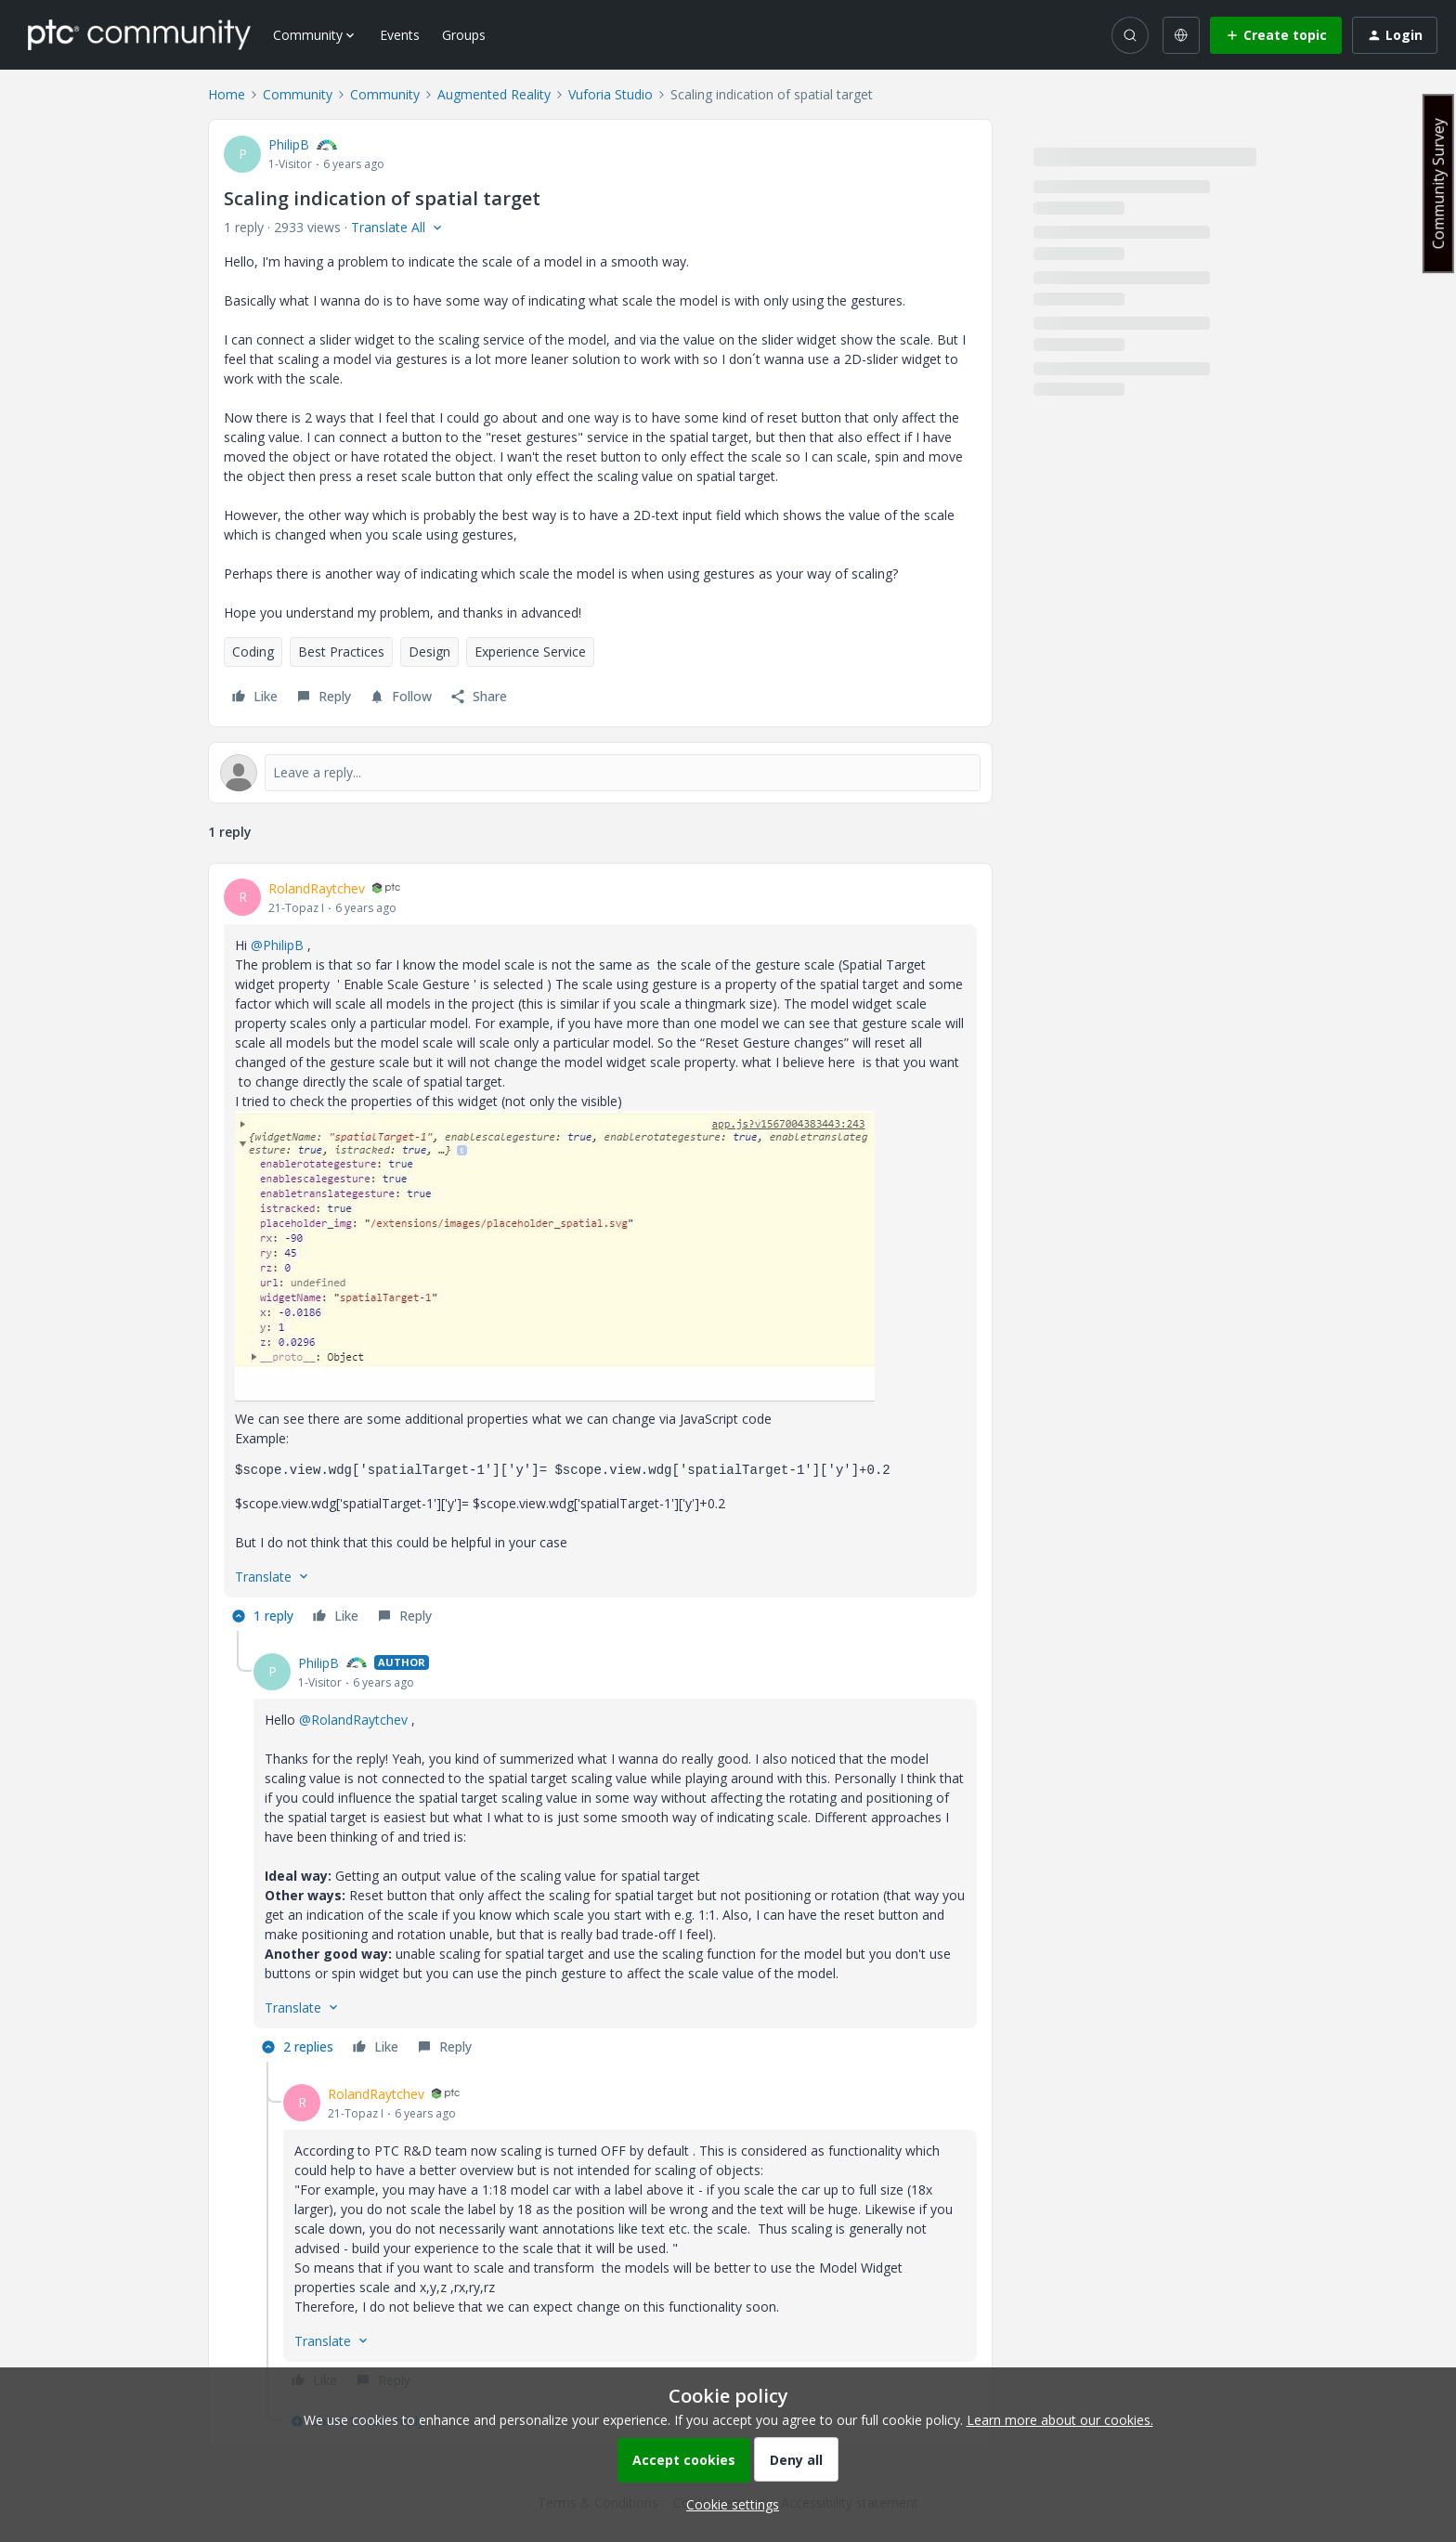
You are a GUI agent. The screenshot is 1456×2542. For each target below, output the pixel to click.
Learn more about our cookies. (1060, 2420)
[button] (1276, 35)
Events (400, 35)
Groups (464, 35)
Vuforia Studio (610, 94)
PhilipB (288, 144)
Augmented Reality (494, 94)
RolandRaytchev (316, 888)
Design (429, 651)
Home (226, 94)
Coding (253, 651)
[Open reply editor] (600, 772)
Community (297, 94)
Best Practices (341, 651)
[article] (600, 1255)
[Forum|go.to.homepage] (139, 34)
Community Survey (1438, 183)
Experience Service (530, 651)
